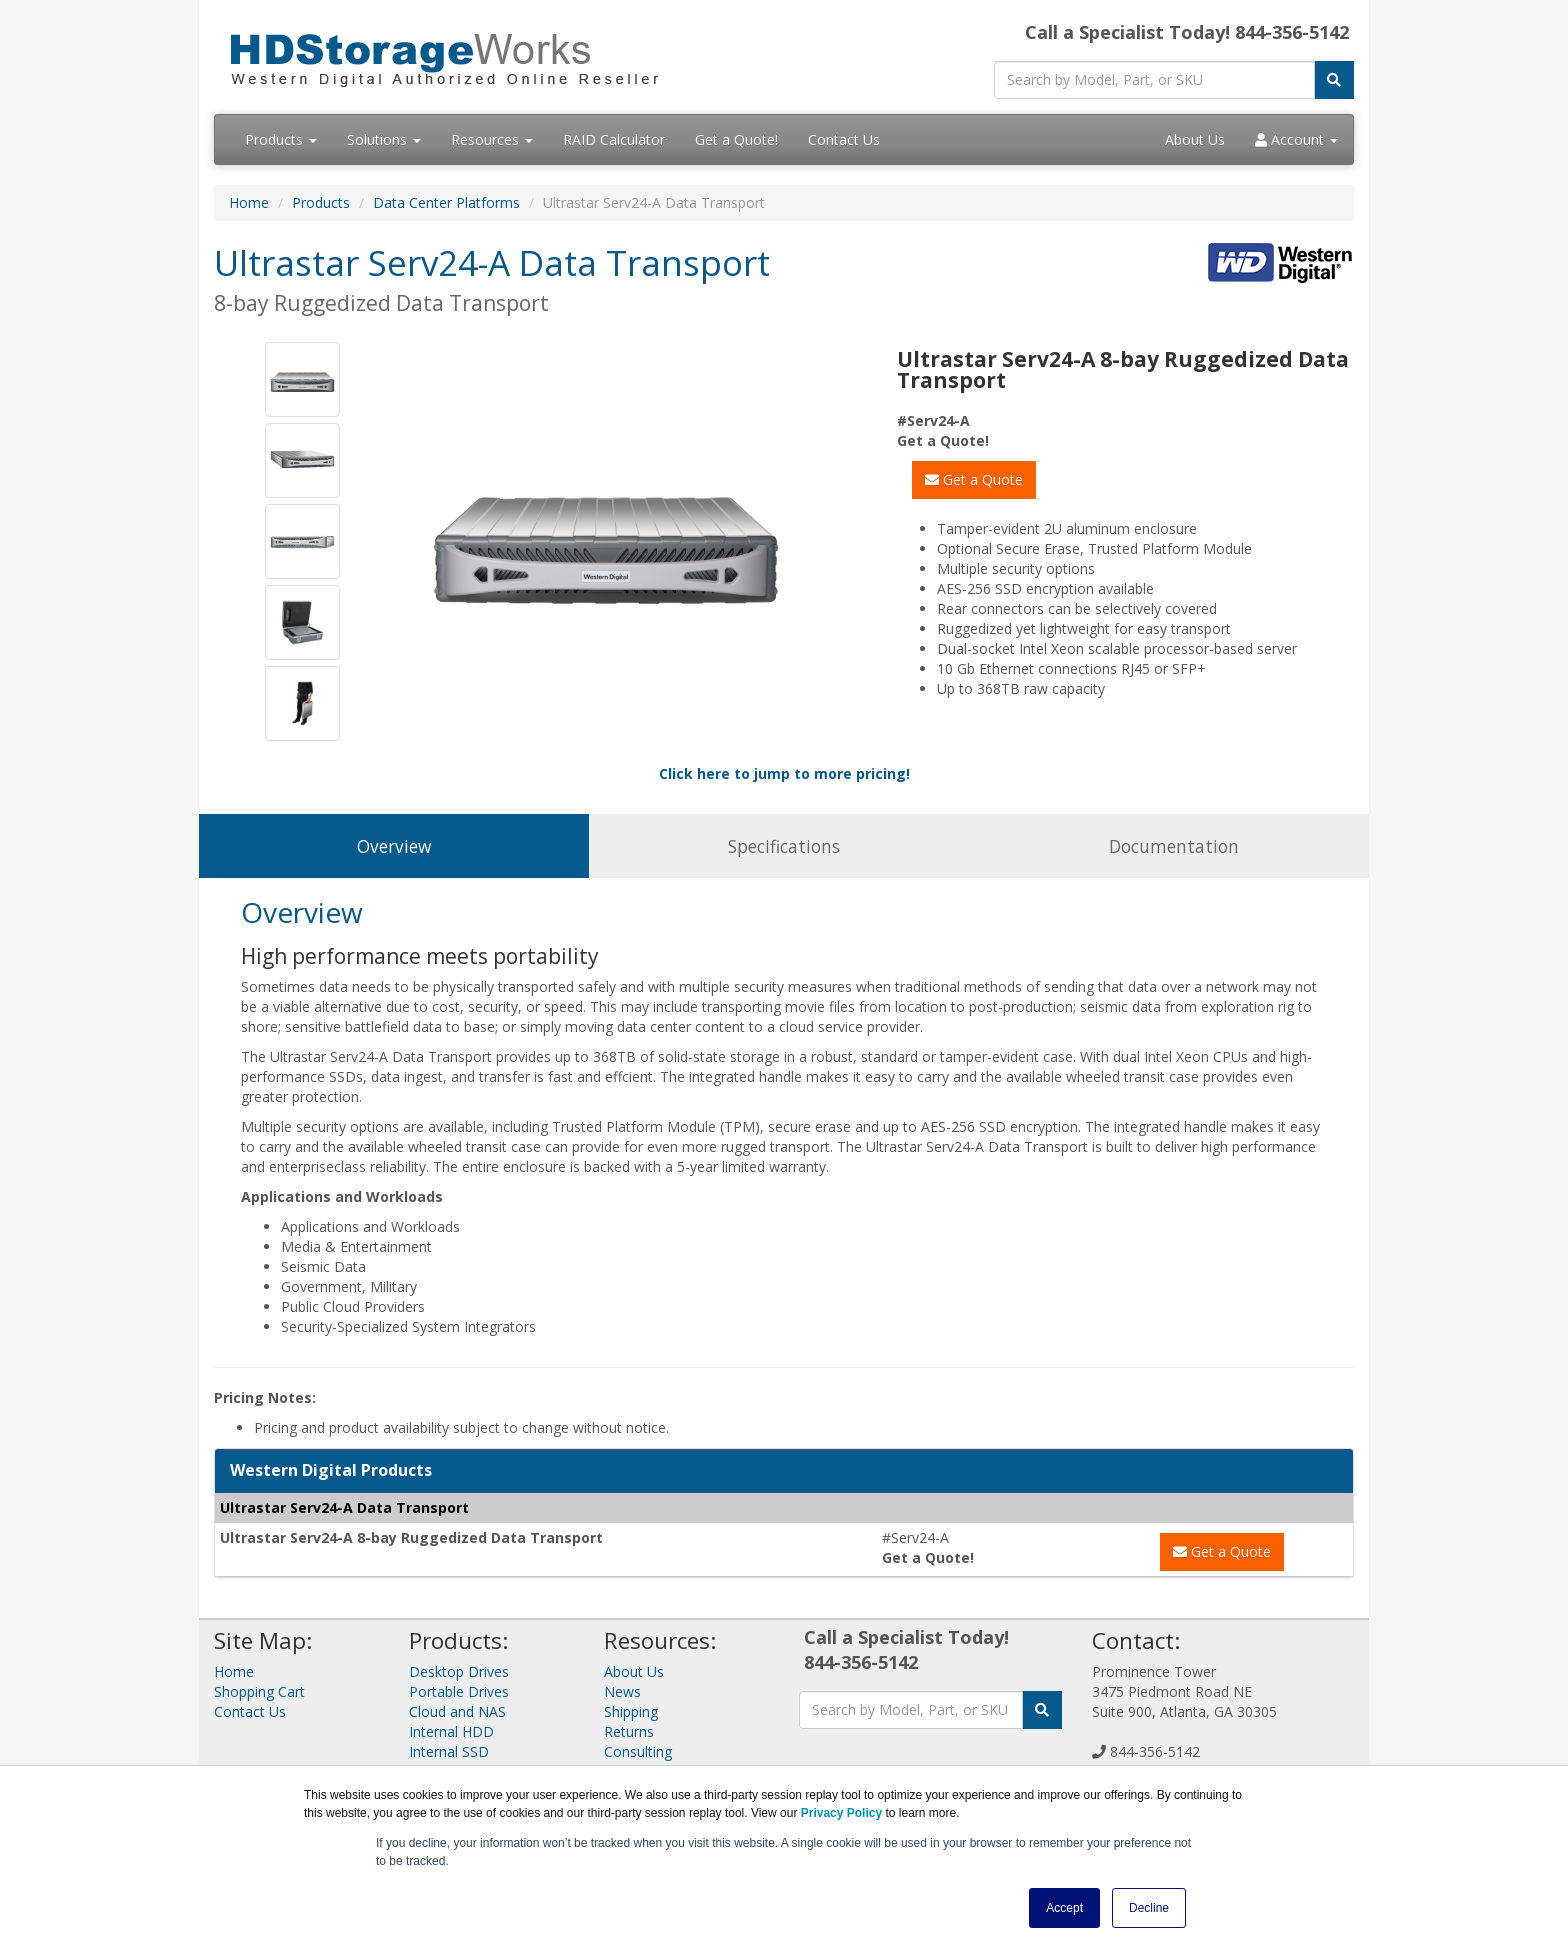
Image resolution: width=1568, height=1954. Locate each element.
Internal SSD (449, 1751)
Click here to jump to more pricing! (784, 773)
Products (281, 139)
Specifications (784, 846)
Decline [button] (1149, 1908)
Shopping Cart (259, 1691)
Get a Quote (974, 479)
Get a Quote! (736, 139)
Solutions (384, 139)
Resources (492, 139)
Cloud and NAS (457, 1711)
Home (249, 202)
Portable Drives (459, 1691)
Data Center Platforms (446, 202)
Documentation (1174, 846)
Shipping (631, 1711)
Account (1296, 139)
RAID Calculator (614, 139)
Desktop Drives (459, 1671)
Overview (394, 846)
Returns (629, 1731)
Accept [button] (1064, 1908)
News (622, 1691)
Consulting (638, 1751)
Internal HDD (451, 1731)
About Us (1195, 139)
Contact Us (844, 139)
